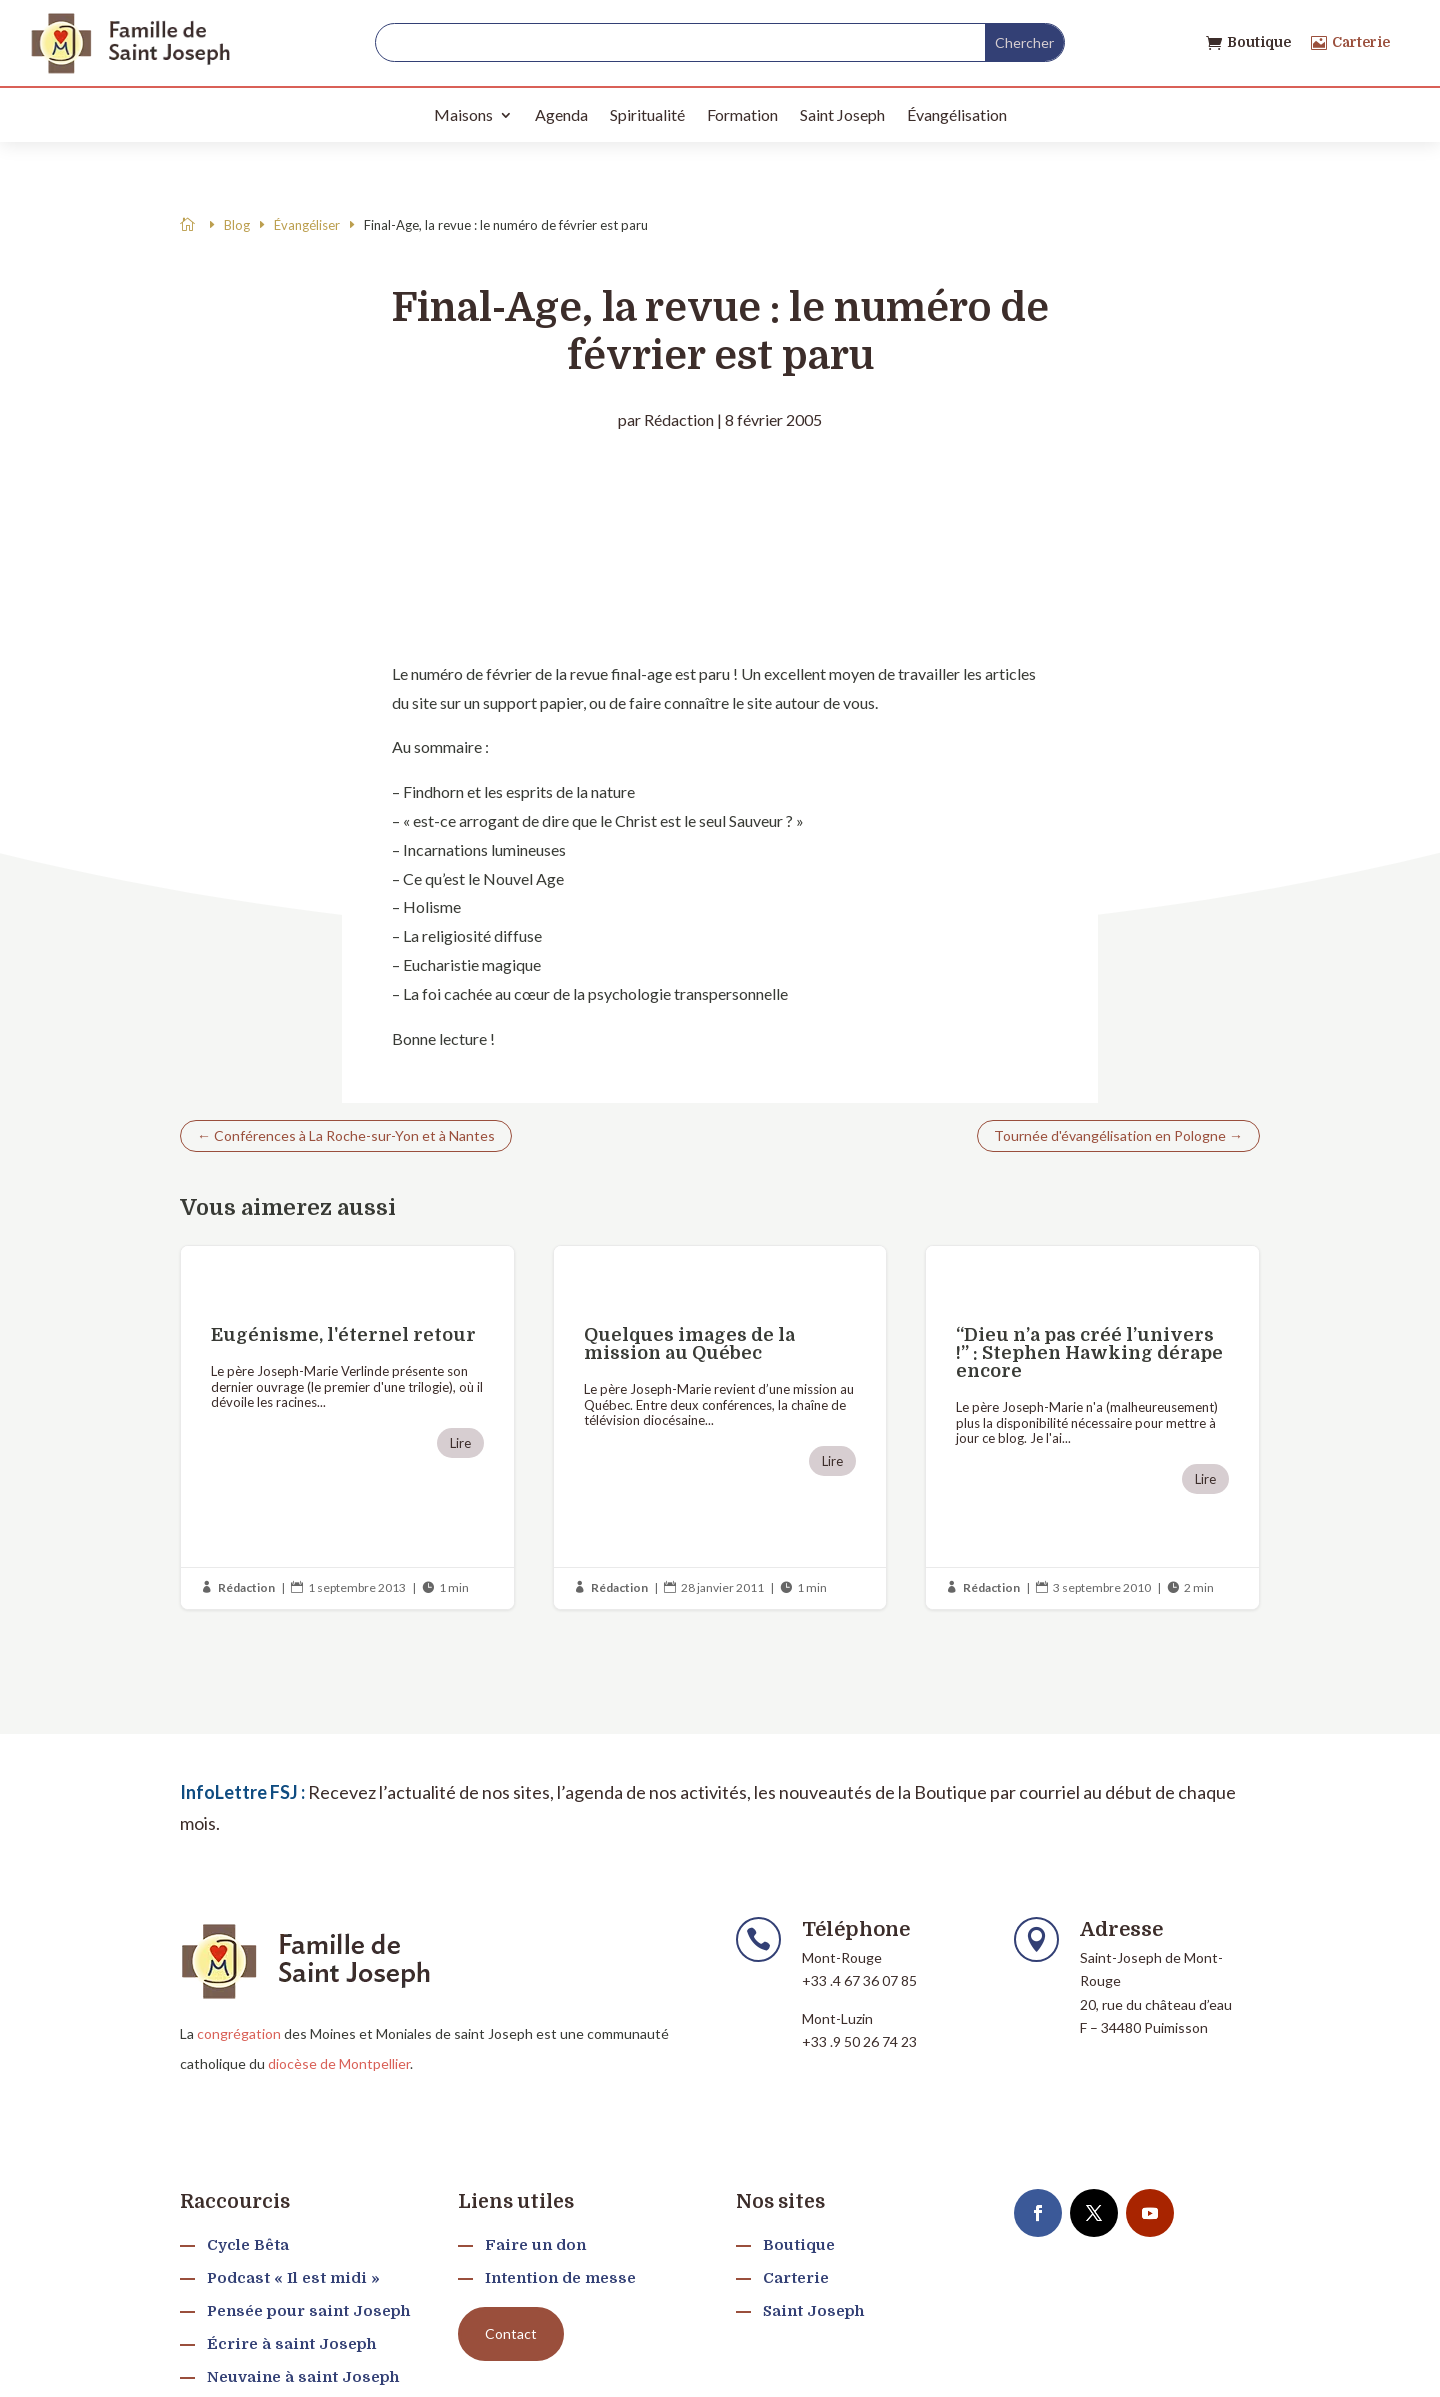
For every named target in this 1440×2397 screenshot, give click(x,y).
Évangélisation (957, 114)
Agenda (561, 114)
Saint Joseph (842, 114)
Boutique (1259, 42)
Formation (742, 114)
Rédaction (679, 419)
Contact (511, 2333)
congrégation (239, 2033)
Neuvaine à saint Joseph (303, 2377)
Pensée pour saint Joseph (308, 2311)
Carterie (1361, 42)
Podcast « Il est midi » (293, 2278)
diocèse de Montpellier (339, 2063)
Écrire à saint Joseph (291, 2344)
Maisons (463, 114)
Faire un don (535, 2245)
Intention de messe (560, 2278)
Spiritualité (647, 114)
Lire (460, 1443)
